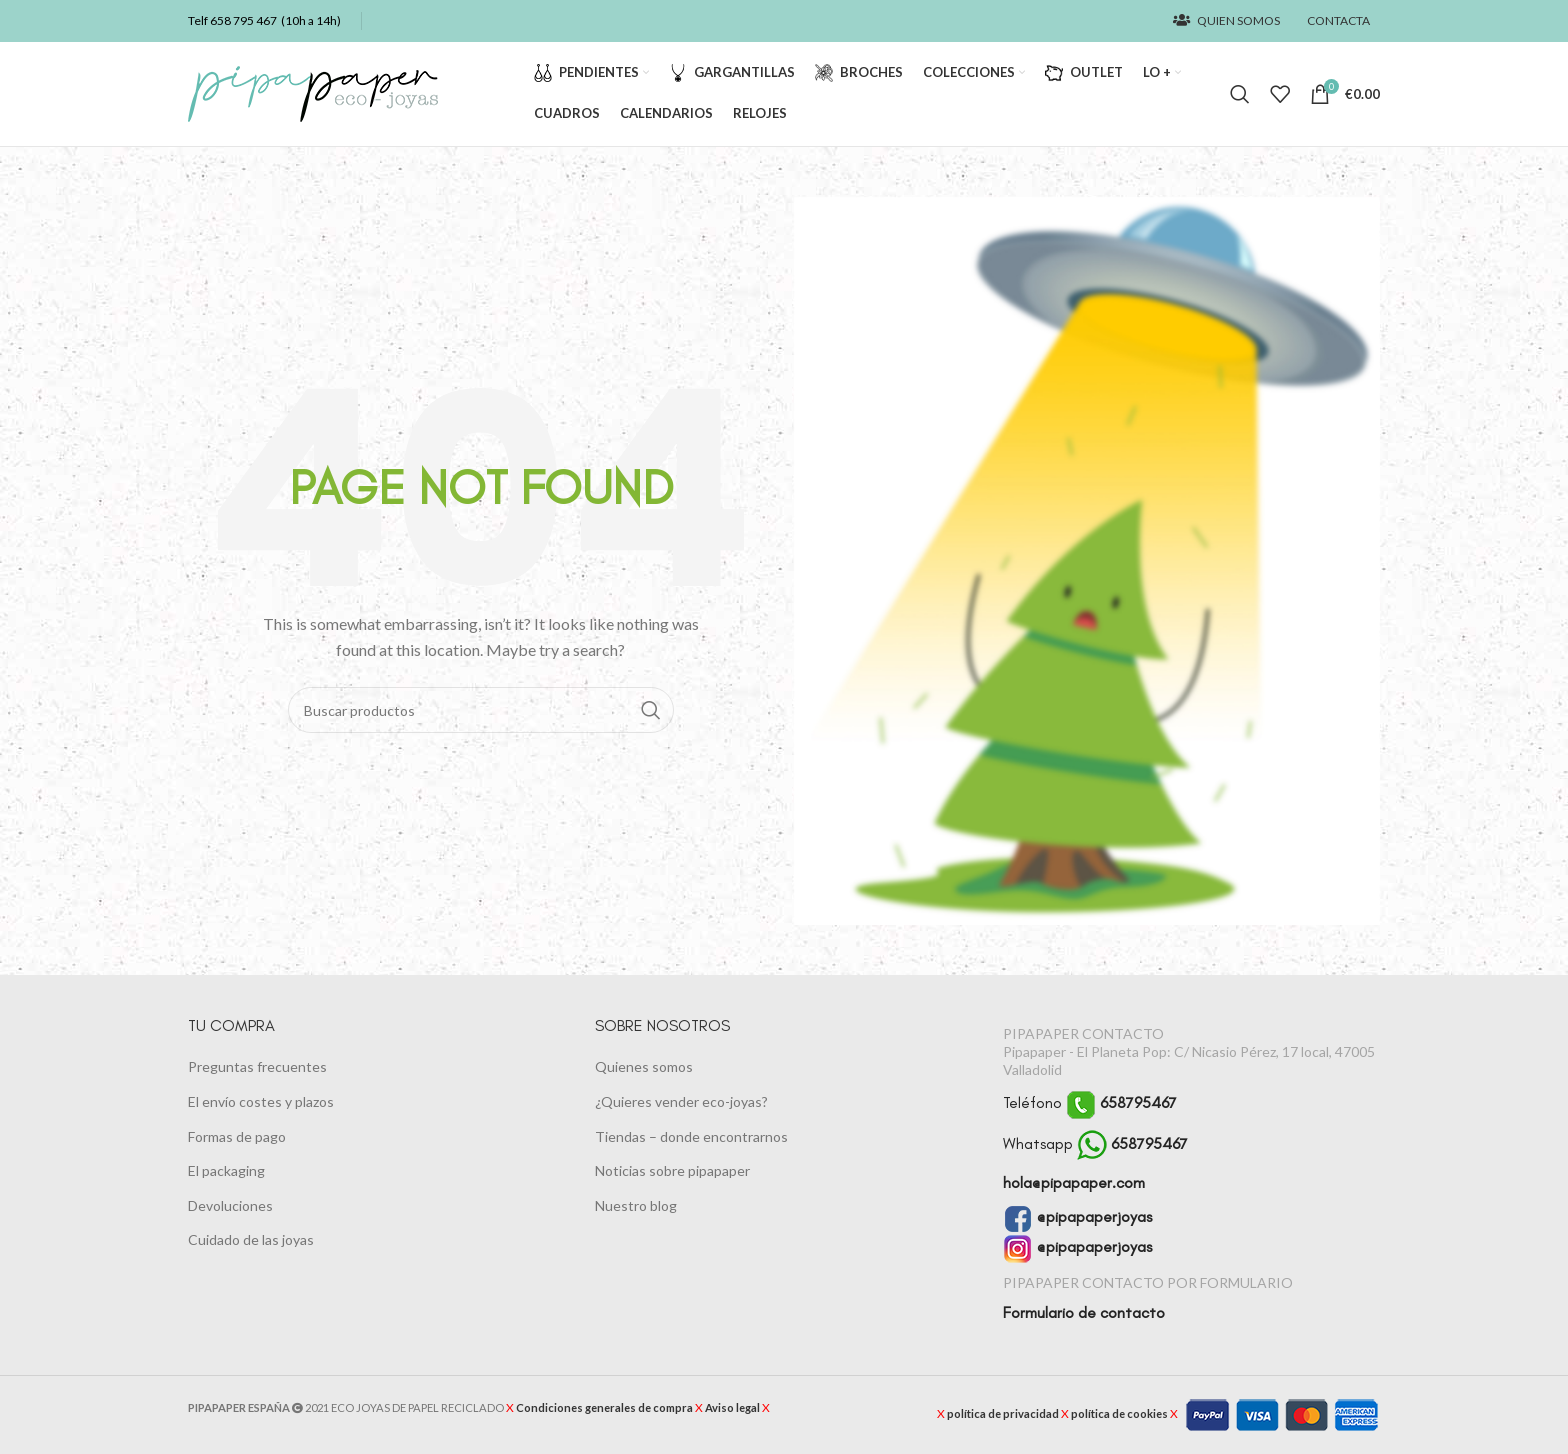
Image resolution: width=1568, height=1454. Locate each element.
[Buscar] (1240, 94)
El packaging (226, 1171)
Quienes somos (644, 1067)
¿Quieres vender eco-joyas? (681, 1101)
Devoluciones (230, 1205)
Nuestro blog (636, 1205)
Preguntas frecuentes (257, 1067)
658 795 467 (243, 20)
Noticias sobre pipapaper (672, 1171)
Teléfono (1090, 1103)
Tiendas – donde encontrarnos (691, 1136)
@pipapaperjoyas (1077, 1217)
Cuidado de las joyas (251, 1240)
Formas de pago (237, 1136)
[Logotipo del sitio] (313, 92)
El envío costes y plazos (261, 1101)
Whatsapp (1095, 1144)
